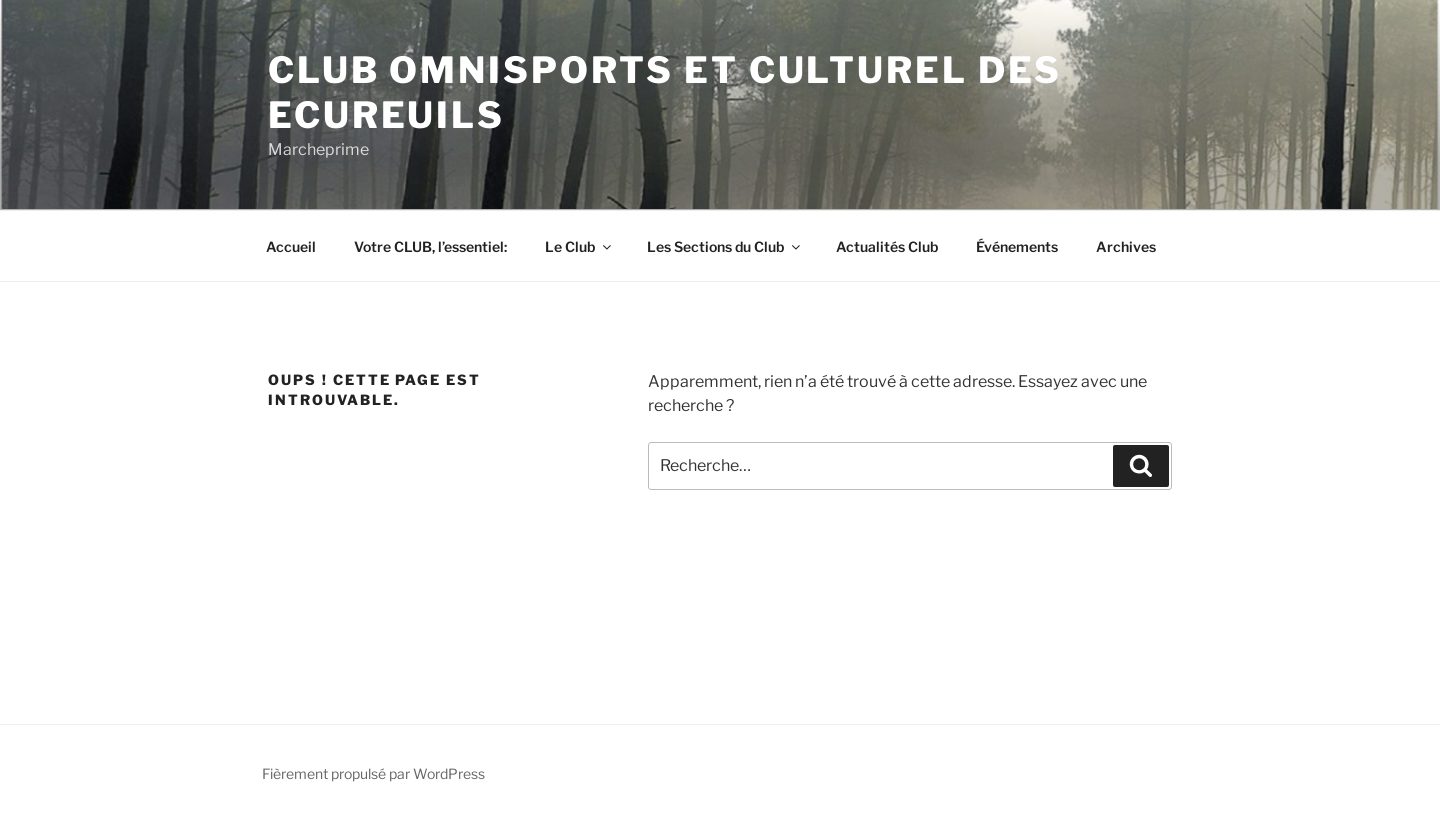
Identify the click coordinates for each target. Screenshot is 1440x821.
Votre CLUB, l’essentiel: (430, 246)
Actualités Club (887, 246)
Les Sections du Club (725, 246)
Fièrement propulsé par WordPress (373, 773)
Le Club (579, 246)
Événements (1017, 246)
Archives (1126, 246)
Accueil (291, 246)
